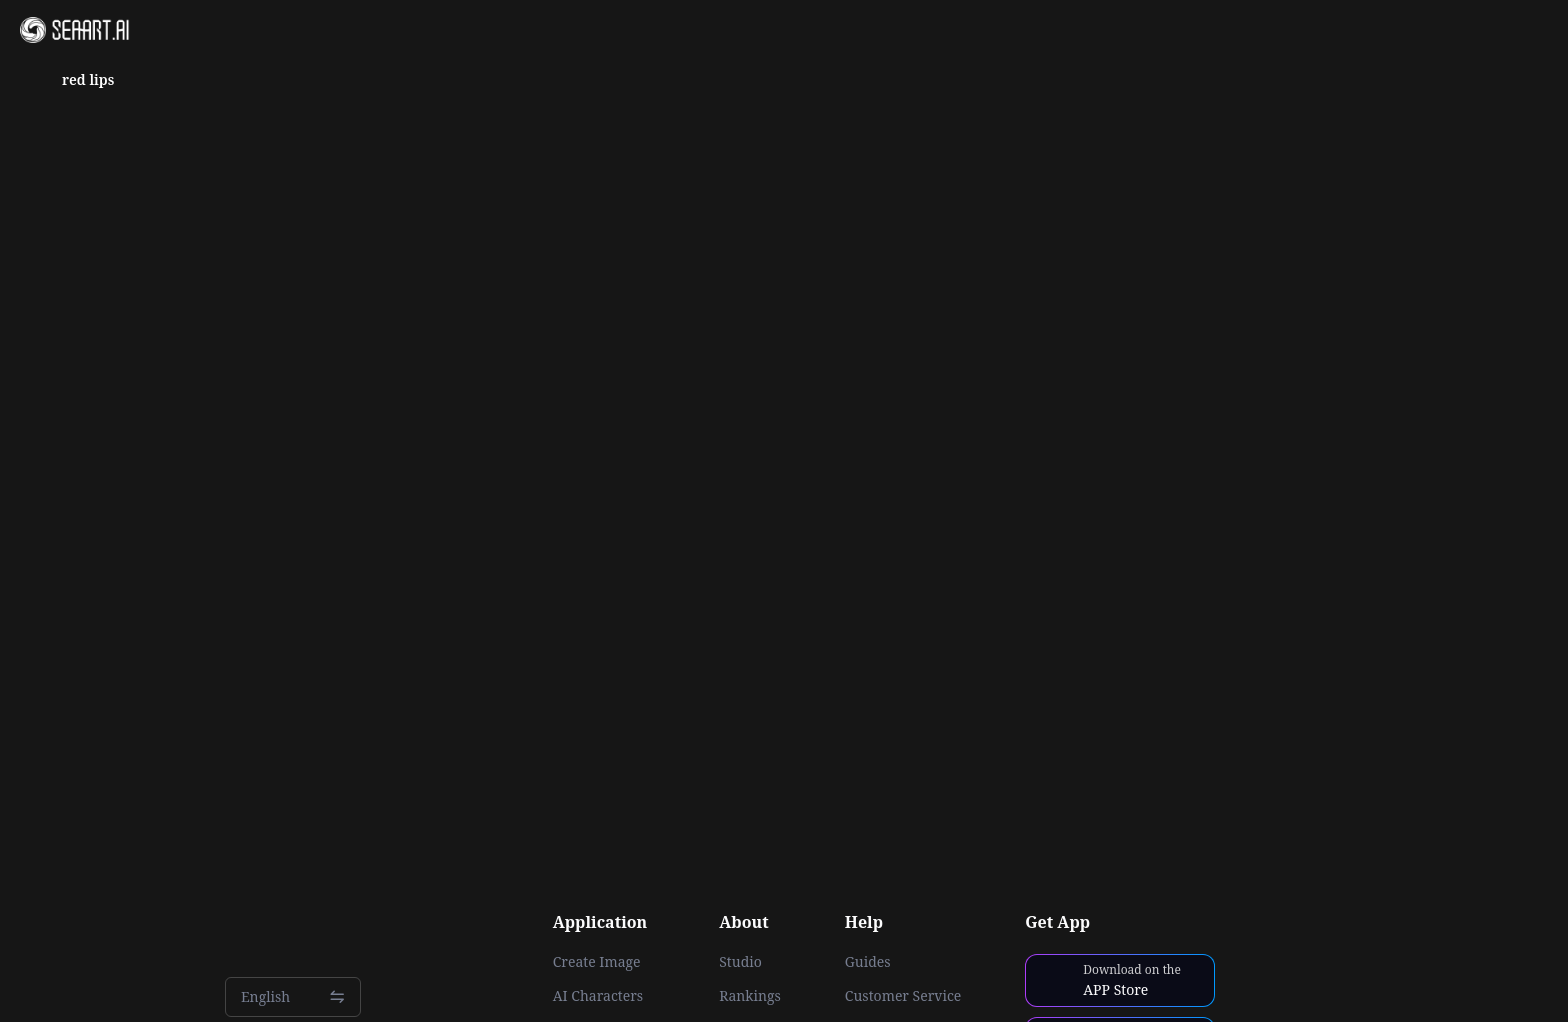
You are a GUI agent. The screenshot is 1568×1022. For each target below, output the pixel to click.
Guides (868, 962)
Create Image (597, 962)
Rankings (750, 996)
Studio (740, 962)
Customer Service (903, 996)
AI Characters (598, 996)
